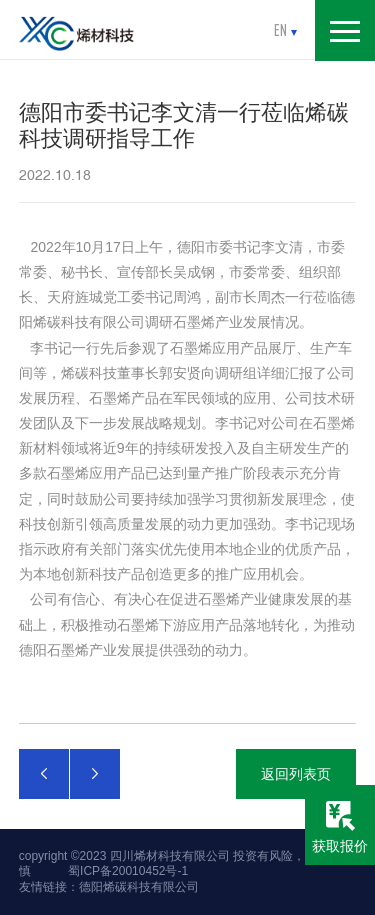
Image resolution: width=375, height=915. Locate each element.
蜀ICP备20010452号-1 (128, 871)
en (285, 30)
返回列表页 (296, 774)
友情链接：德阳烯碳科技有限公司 (109, 887)
